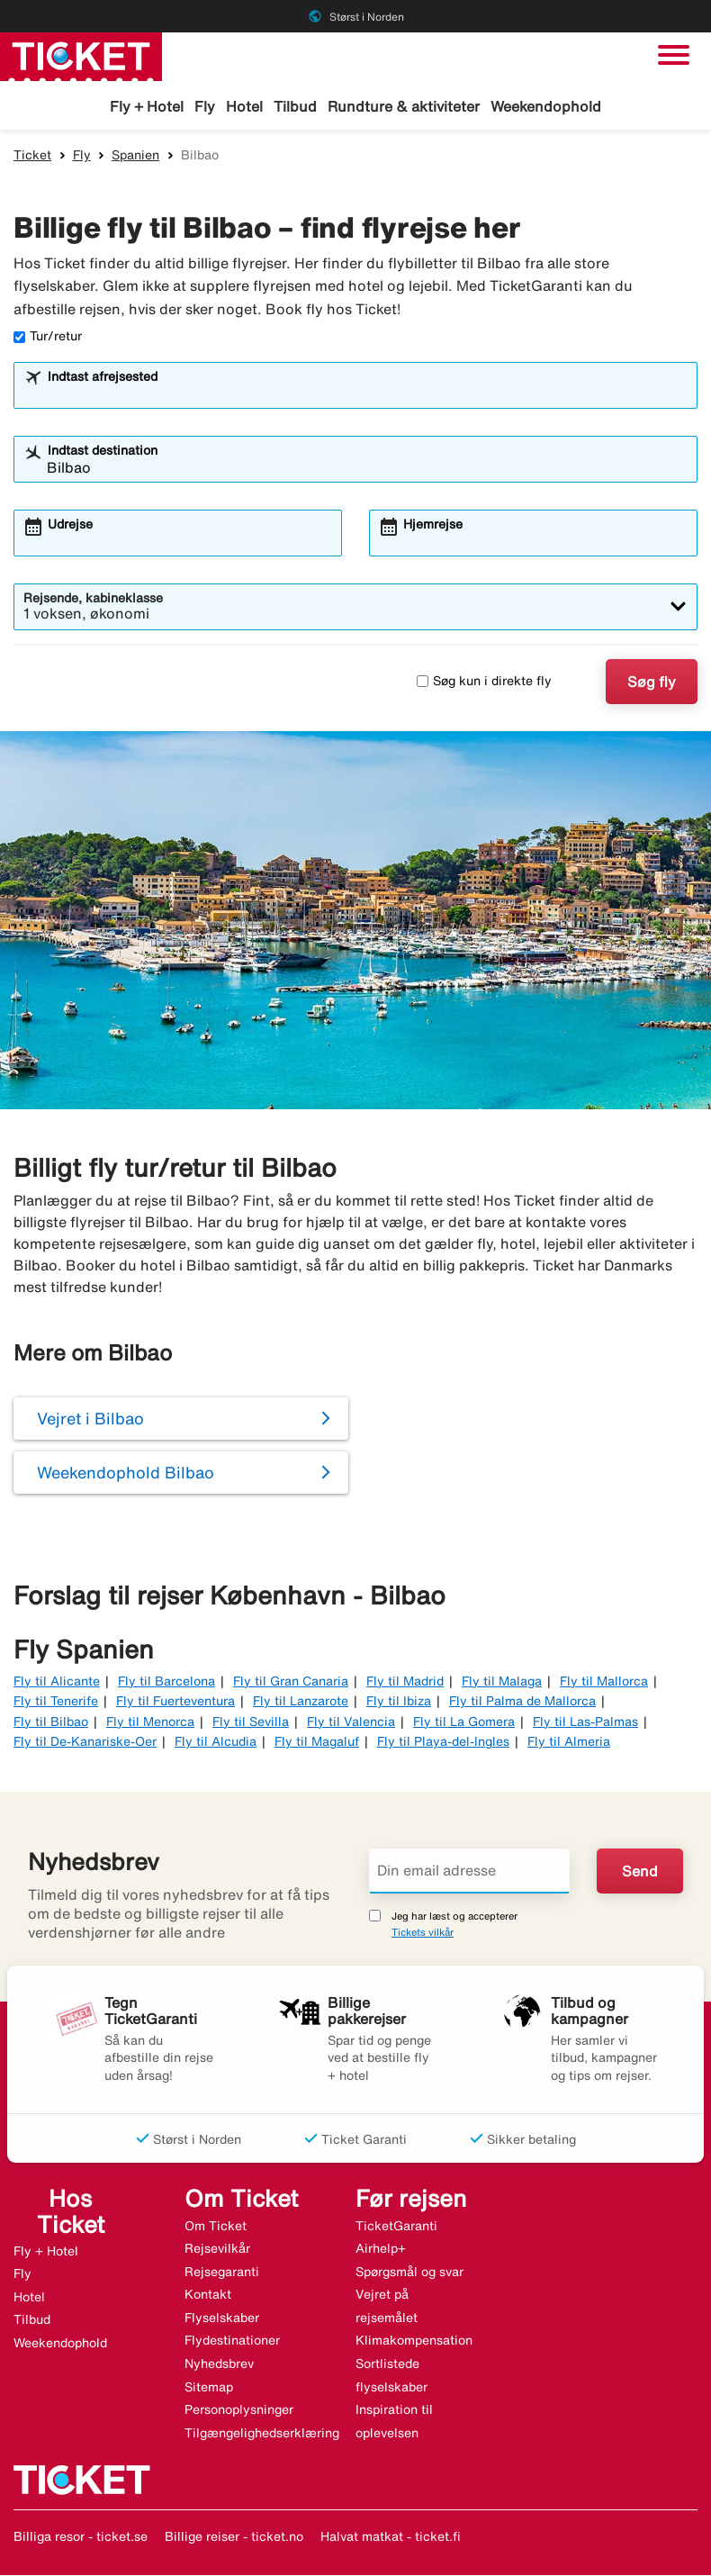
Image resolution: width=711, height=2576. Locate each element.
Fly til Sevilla (250, 1722)
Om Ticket (215, 2226)
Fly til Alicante (57, 1682)
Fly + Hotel (147, 106)
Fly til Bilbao (51, 1722)
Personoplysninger (238, 2410)
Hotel (244, 106)
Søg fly (651, 682)
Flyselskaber (221, 2318)
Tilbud (295, 106)
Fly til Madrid (405, 1682)
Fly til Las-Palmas (585, 1722)
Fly (204, 106)
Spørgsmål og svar (410, 2272)
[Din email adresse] (469, 1871)
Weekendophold (545, 106)
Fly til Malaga (502, 1682)
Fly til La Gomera (464, 1722)
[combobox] (367, 394)
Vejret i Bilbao (90, 1420)
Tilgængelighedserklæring (261, 2433)
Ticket (32, 155)
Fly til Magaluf (316, 1742)
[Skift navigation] (673, 55)
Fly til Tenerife (56, 1701)
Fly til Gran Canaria (290, 1682)
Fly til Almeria (568, 1742)
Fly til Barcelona (166, 1682)
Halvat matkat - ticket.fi (390, 2538)
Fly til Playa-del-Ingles (443, 1742)
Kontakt (207, 2295)
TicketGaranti (396, 2226)
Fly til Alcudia (215, 1742)
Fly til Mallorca (604, 1682)
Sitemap (208, 2388)
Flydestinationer (232, 2342)
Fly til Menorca (150, 1722)
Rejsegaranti (221, 2272)
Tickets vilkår (423, 1933)
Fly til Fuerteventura (175, 1701)
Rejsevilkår (217, 2249)
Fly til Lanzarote (300, 1701)
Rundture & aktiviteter (404, 106)
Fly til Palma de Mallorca (522, 1701)
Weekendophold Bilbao (125, 1474)
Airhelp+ (381, 2249)
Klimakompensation (414, 2342)
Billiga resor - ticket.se (81, 2538)
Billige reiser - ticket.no (234, 2538)
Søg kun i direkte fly (484, 681)
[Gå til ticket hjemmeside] (81, 55)
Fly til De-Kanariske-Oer (85, 1742)
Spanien (135, 155)
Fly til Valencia (351, 1722)
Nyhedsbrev (219, 2364)
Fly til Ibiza (398, 1701)
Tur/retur (48, 337)
